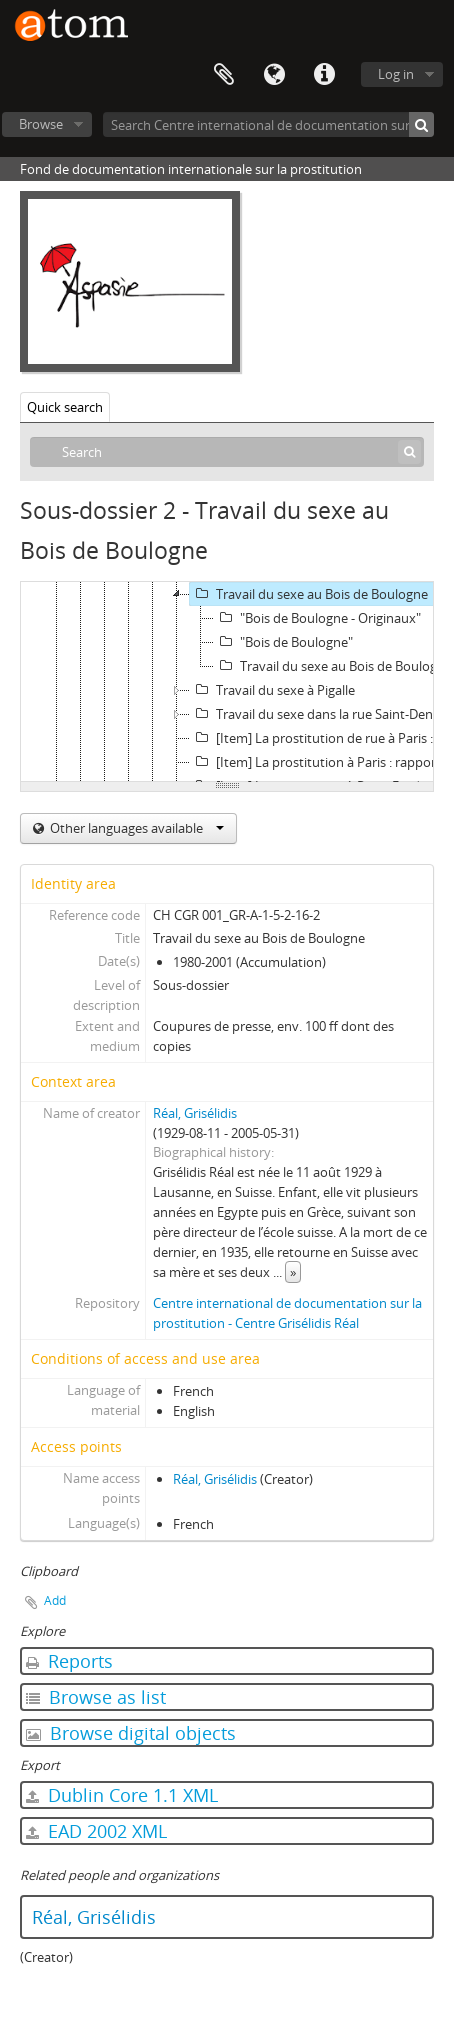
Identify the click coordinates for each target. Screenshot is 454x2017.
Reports (69, 1661)
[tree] (227, 682)
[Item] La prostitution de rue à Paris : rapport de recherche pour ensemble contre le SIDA (321, 738)
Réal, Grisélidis (195, 1113)
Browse (41, 124)
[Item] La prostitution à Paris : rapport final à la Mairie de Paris (321, 762)
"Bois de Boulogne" (283, 642)
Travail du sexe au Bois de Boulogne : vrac (333, 666)
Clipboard (224, 75)
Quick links (324, 75)
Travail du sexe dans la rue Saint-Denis (316, 714)
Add (55, 1600)
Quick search (65, 407)
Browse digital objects (131, 1733)
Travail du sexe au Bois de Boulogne (309, 594)
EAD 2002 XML (96, 1831)
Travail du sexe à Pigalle (272, 690)
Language (274, 75)
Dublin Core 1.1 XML (122, 1795)
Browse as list (96, 1697)
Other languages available (135, 828)
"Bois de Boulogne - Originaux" (317, 618)
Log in (396, 74)
